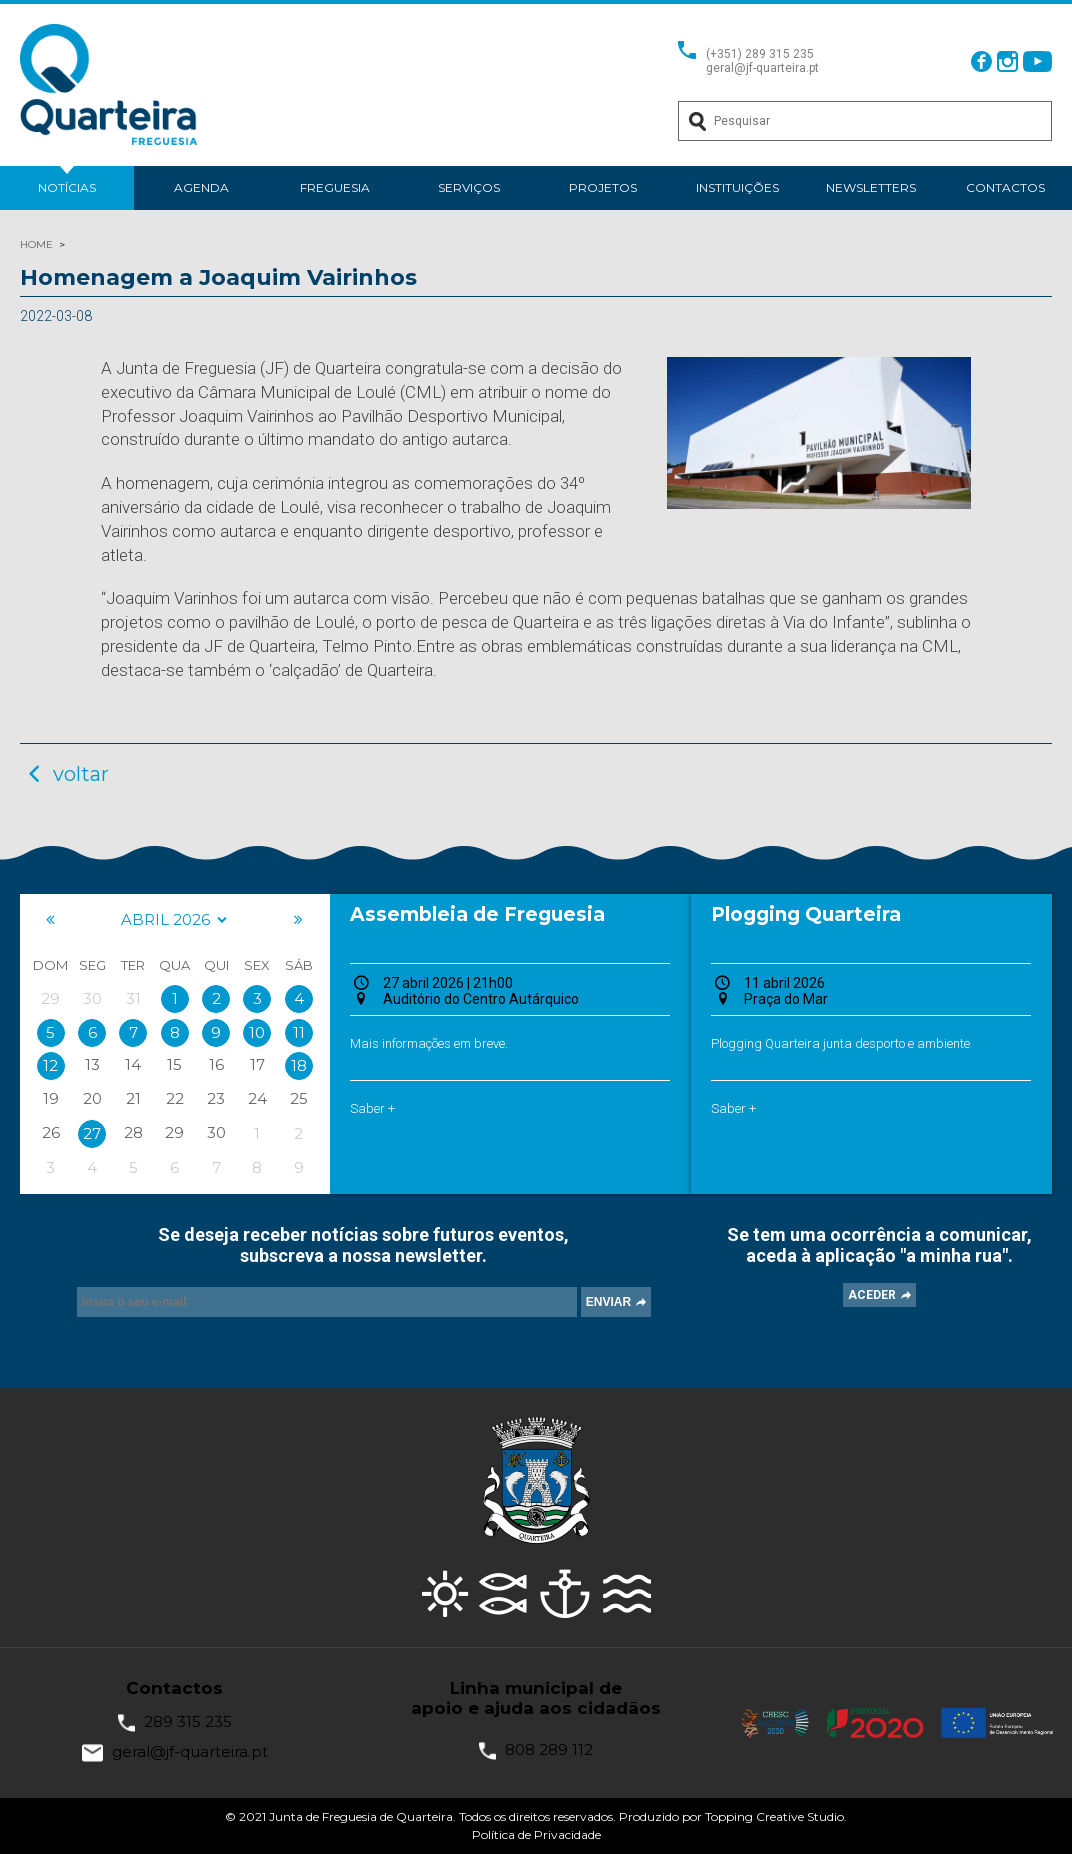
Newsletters (871, 187)
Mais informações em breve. (429, 1043)
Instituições (737, 187)
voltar (64, 774)
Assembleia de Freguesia (477, 914)
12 (50, 1065)
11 (299, 1032)
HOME (36, 244)
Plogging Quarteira (806, 914)
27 (92, 1133)
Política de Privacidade (536, 1834)
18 (299, 1065)
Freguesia (335, 187)
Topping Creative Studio (774, 1816)
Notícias (67, 187)
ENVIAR (608, 1302)
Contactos (1005, 187)
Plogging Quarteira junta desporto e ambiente (840, 1043)
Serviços (469, 187)
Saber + (372, 1108)
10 (257, 1032)
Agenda (201, 187)
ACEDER (872, 1295)
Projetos (603, 187)
